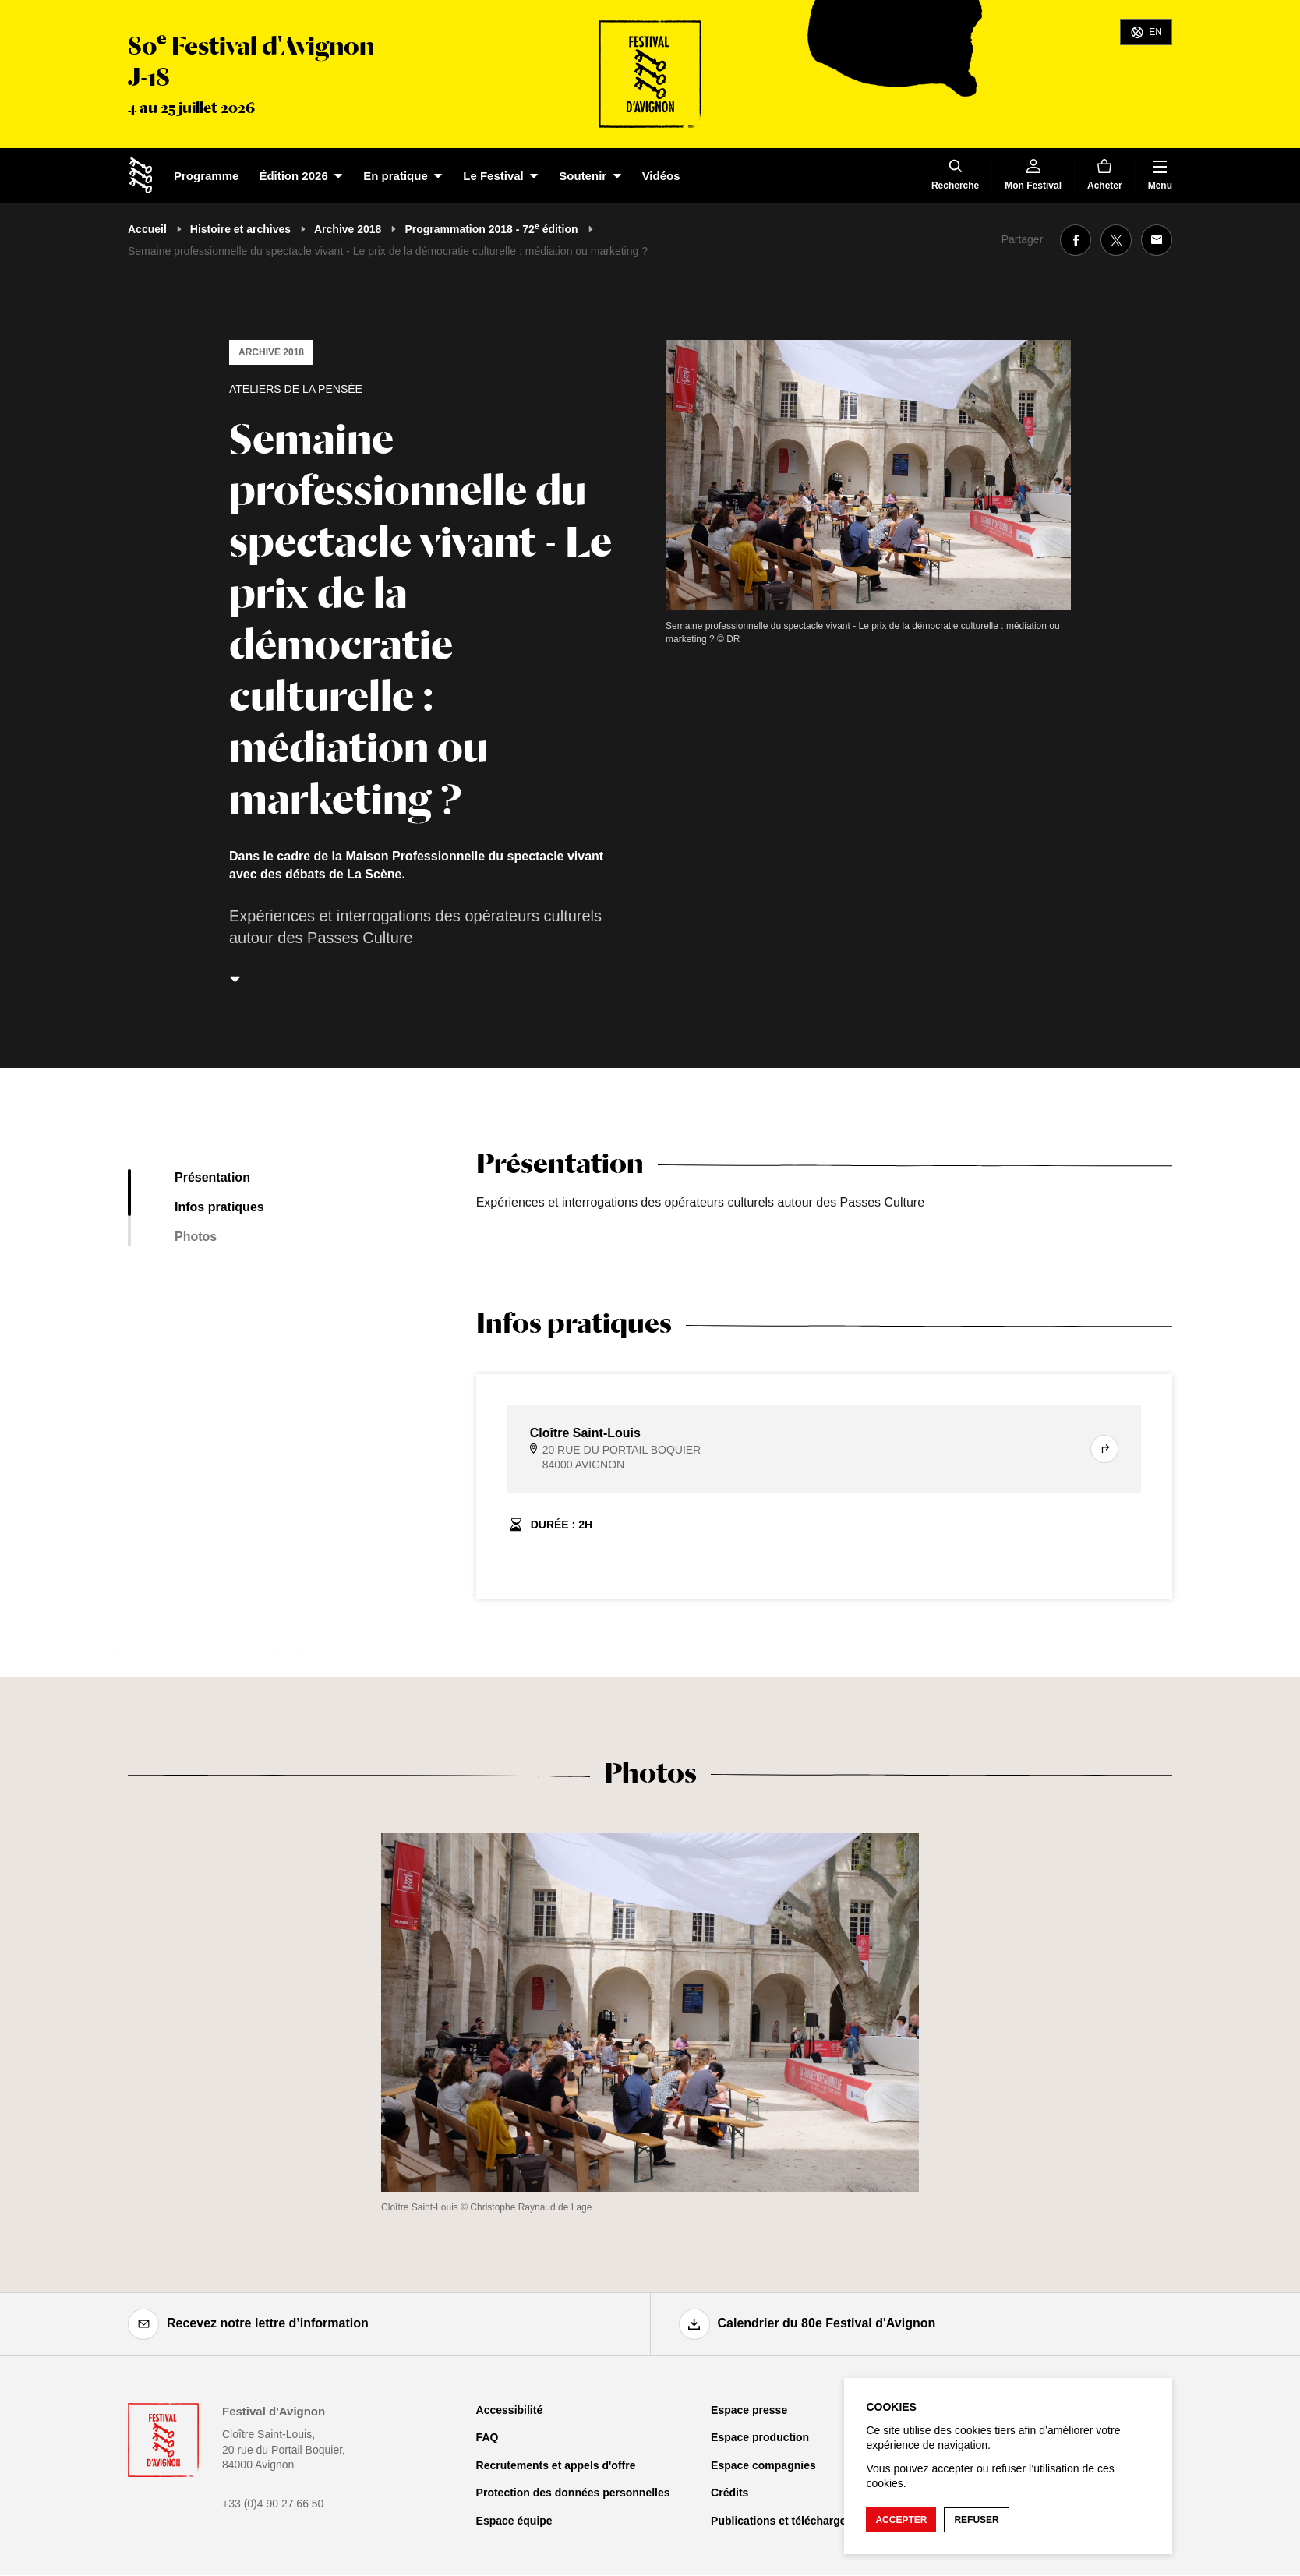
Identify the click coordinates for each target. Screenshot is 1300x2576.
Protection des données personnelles (573, 2492)
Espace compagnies (763, 2465)
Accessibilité (509, 2410)
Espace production (760, 2437)
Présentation (212, 1177)
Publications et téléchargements (794, 2520)
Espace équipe (514, 2520)
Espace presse (749, 2410)
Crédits (729, 2492)
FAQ (487, 2437)
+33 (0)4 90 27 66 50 (272, 2503)
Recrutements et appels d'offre (556, 2465)
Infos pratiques (219, 1207)
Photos (196, 1236)
